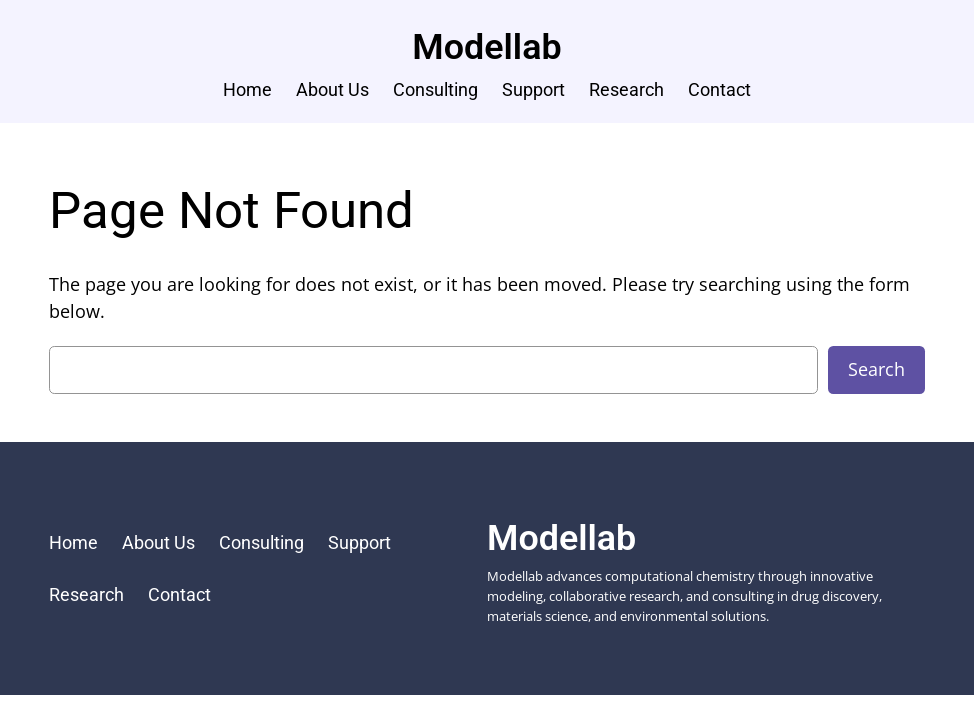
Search (876, 369)
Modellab (486, 47)
